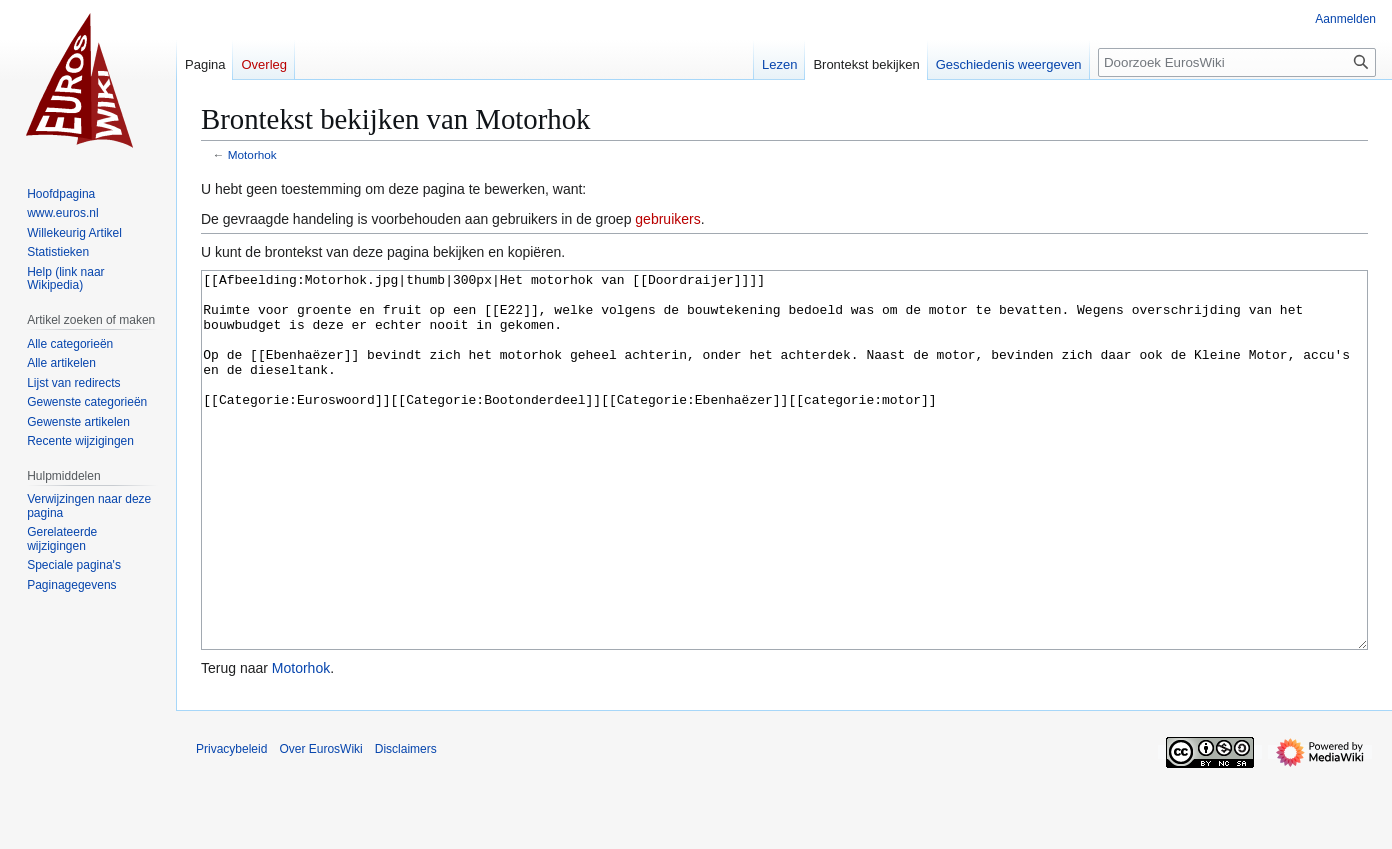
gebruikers (667, 219)
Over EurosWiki (320, 824)
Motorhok (252, 154)
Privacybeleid (231, 824)
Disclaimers (406, 824)
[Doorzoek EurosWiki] (1237, 62)
